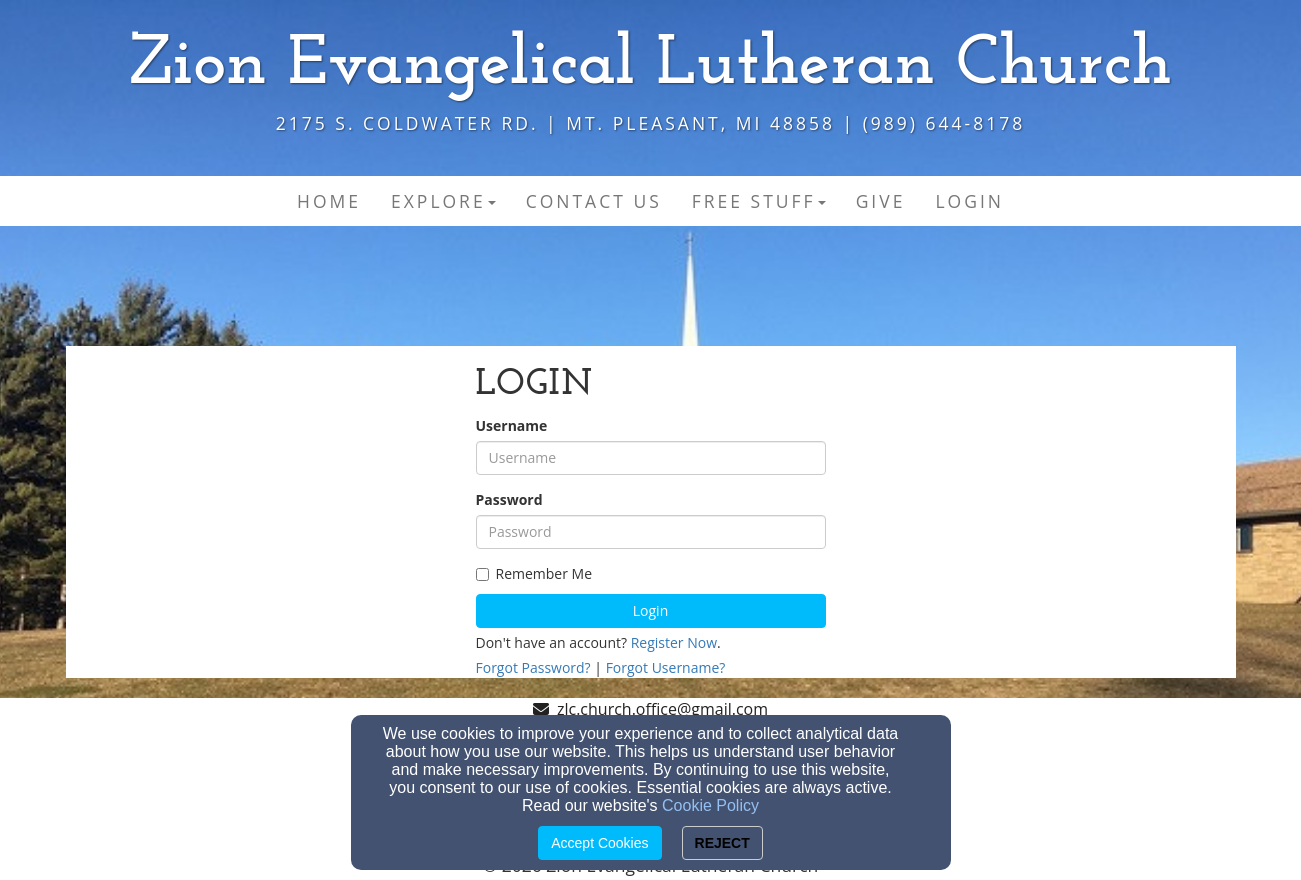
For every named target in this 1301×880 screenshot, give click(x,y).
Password (509, 499)
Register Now (674, 642)
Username (512, 425)
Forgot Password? (533, 667)
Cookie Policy (710, 805)
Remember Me (534, 573)
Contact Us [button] (594, 201)
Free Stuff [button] (759, 201)
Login (650, 610)
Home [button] (329, 201)
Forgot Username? (666, 667)
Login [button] (969, 201)
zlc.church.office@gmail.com (662, 709)
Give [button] (881, 201)
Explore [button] (443, 201)
